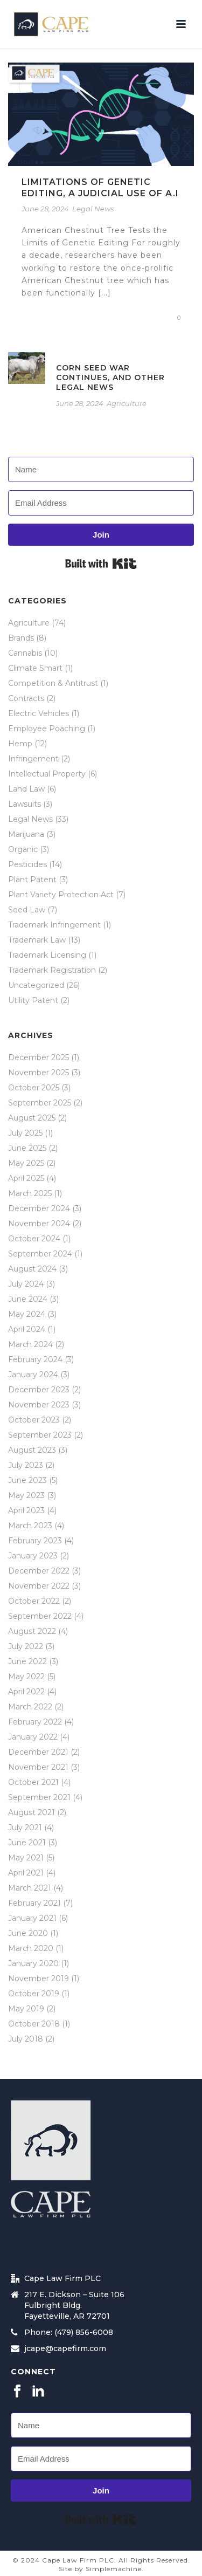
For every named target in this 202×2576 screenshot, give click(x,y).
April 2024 (26, 1329)
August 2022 (32, 1631)
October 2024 (34, 1239)
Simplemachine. (115, 2569)
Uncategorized (36, 985)
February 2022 (35, 1722)
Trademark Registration (52, 970)
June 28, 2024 (45, 208)
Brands (21, 638)
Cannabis (25, 653)
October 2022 (34, 1601)
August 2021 (31, 1812)
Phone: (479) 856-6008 (68, 2332)
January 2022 (33, 1737)
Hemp (20, 743)
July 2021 (25, 1827)
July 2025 (25, 1133)
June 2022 (27, 1661)
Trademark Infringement (54, 925)
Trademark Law (37, 940)
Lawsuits (24, 804)
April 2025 (26, 1178)
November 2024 (39, 1223)
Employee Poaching (46, 728)
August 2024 (32, 1269)
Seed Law (26, 910)
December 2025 (38, 1057)
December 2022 (38, 1571)
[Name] (101, 469)
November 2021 (38, 1767)
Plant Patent (32, 879)
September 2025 (39, 1103)
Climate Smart (35, 668)
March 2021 (29, 1888)
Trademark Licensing (47, 955)
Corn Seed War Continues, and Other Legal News (110, 377)
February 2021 (34, 1903)
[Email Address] (101, 503)
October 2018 (34, 2024)
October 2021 (33, 1782)
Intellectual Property (47, 774)
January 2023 (33, 1556)
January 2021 (32, 1918)
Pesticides (27, 864)
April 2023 (26, 1510)
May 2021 (26, 1858)
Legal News (93, 208)
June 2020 (28, 1933)
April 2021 (26, 1873)
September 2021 (39, 1797)
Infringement (33, 759)
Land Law (26, 789)
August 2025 (31, 1118)
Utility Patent (33, 1000)
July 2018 (25, 2039)
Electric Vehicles (38, 713)
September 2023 (40, 1435)
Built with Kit (101, 563)
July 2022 (25, 1646)
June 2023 (27, 1480)
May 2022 (26, 1676)
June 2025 (27, 1148)
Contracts (26, 698)
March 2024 (30, 1344)
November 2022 (38, 1586)
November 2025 (38, 1072)
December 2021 (38, 1752)
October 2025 (33, 1088)
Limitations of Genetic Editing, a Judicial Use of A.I (100, 187)
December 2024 (39, 1208)
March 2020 (30, 1948)
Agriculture (127, 403)
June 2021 (27, 1842)
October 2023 (34, 1420)
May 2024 (26, 1314)
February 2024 (35, 1359)
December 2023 (38, 1390)
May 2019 (26, 2009)
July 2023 (25, 1465)
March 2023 (30, 1525)
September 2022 (40, 1616)
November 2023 (38, 1405)
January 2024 (33, 1374)
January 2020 (33, 1963)
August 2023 (32, 1450)
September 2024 (40, 1254)
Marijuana (26, 834)
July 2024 (26, 1284)
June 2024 (27, 1299)
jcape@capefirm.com (65, 2348)
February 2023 (35, 1540)
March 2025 (30, 1193)
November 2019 (38, 1978)
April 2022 (26, 1691)
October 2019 (33, 1993)
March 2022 (30, 1707)
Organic (23, 849)
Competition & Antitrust (53, 683)
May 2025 (26, 1163)
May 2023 (26, 1495)
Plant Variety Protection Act (61, 894)
